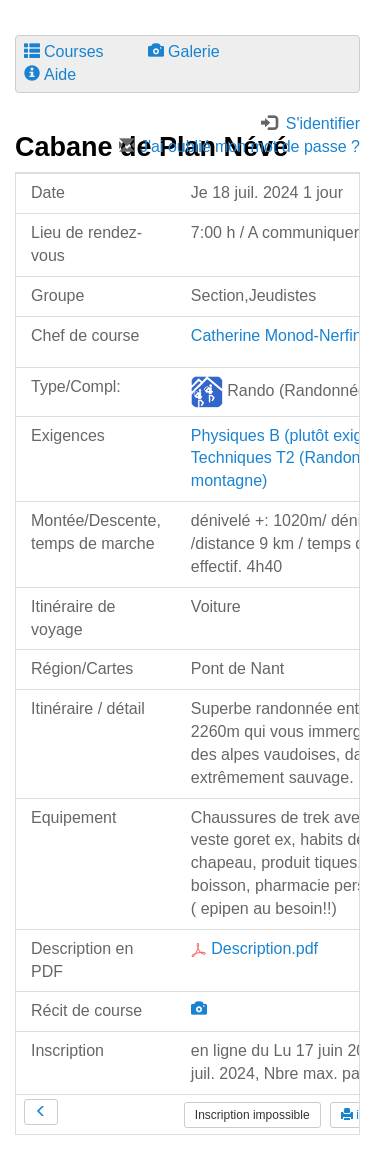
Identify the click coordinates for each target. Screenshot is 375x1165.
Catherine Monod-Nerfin (276, 335)
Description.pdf (254, 948)
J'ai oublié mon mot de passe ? (239, 146)
